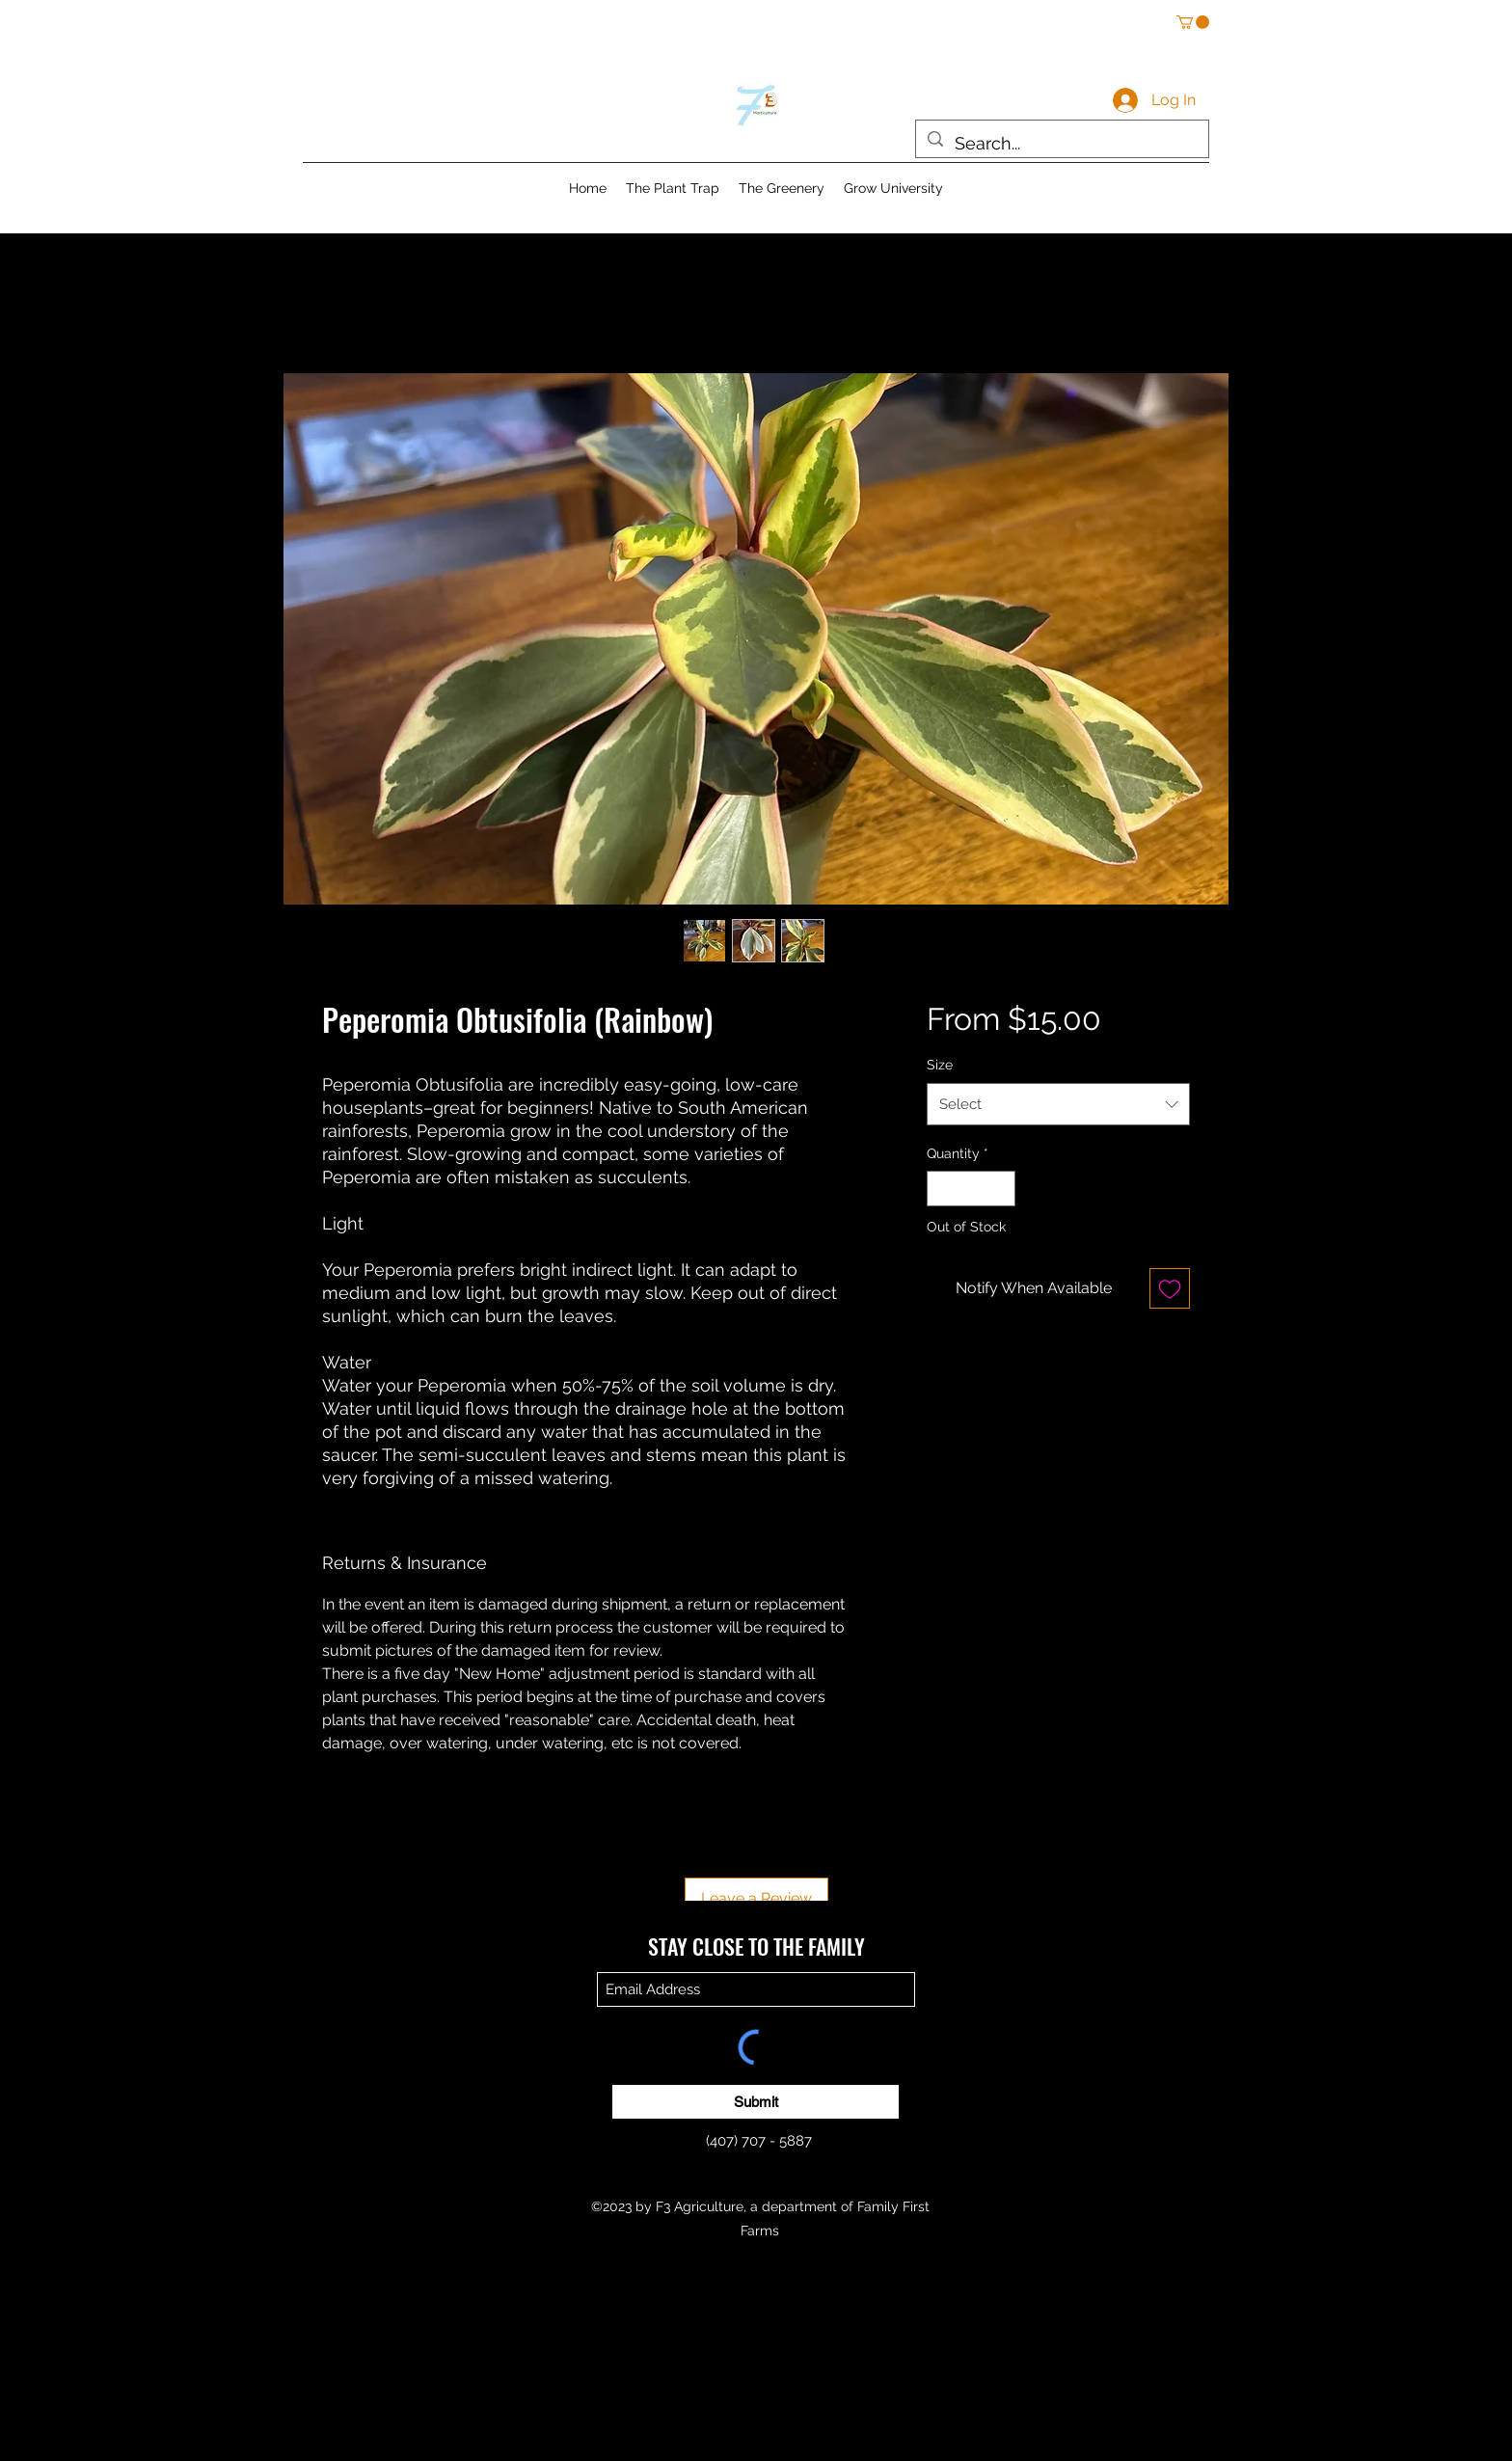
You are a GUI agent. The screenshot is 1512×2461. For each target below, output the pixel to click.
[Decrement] (942, 1188)
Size (940, 1064)
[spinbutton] (971, 1188)
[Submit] (755, 2102)
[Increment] (1000, 1188)
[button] (1192, 22)
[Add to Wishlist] (1169, 1288)
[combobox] (1058, 1104)
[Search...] (1061, 144)
